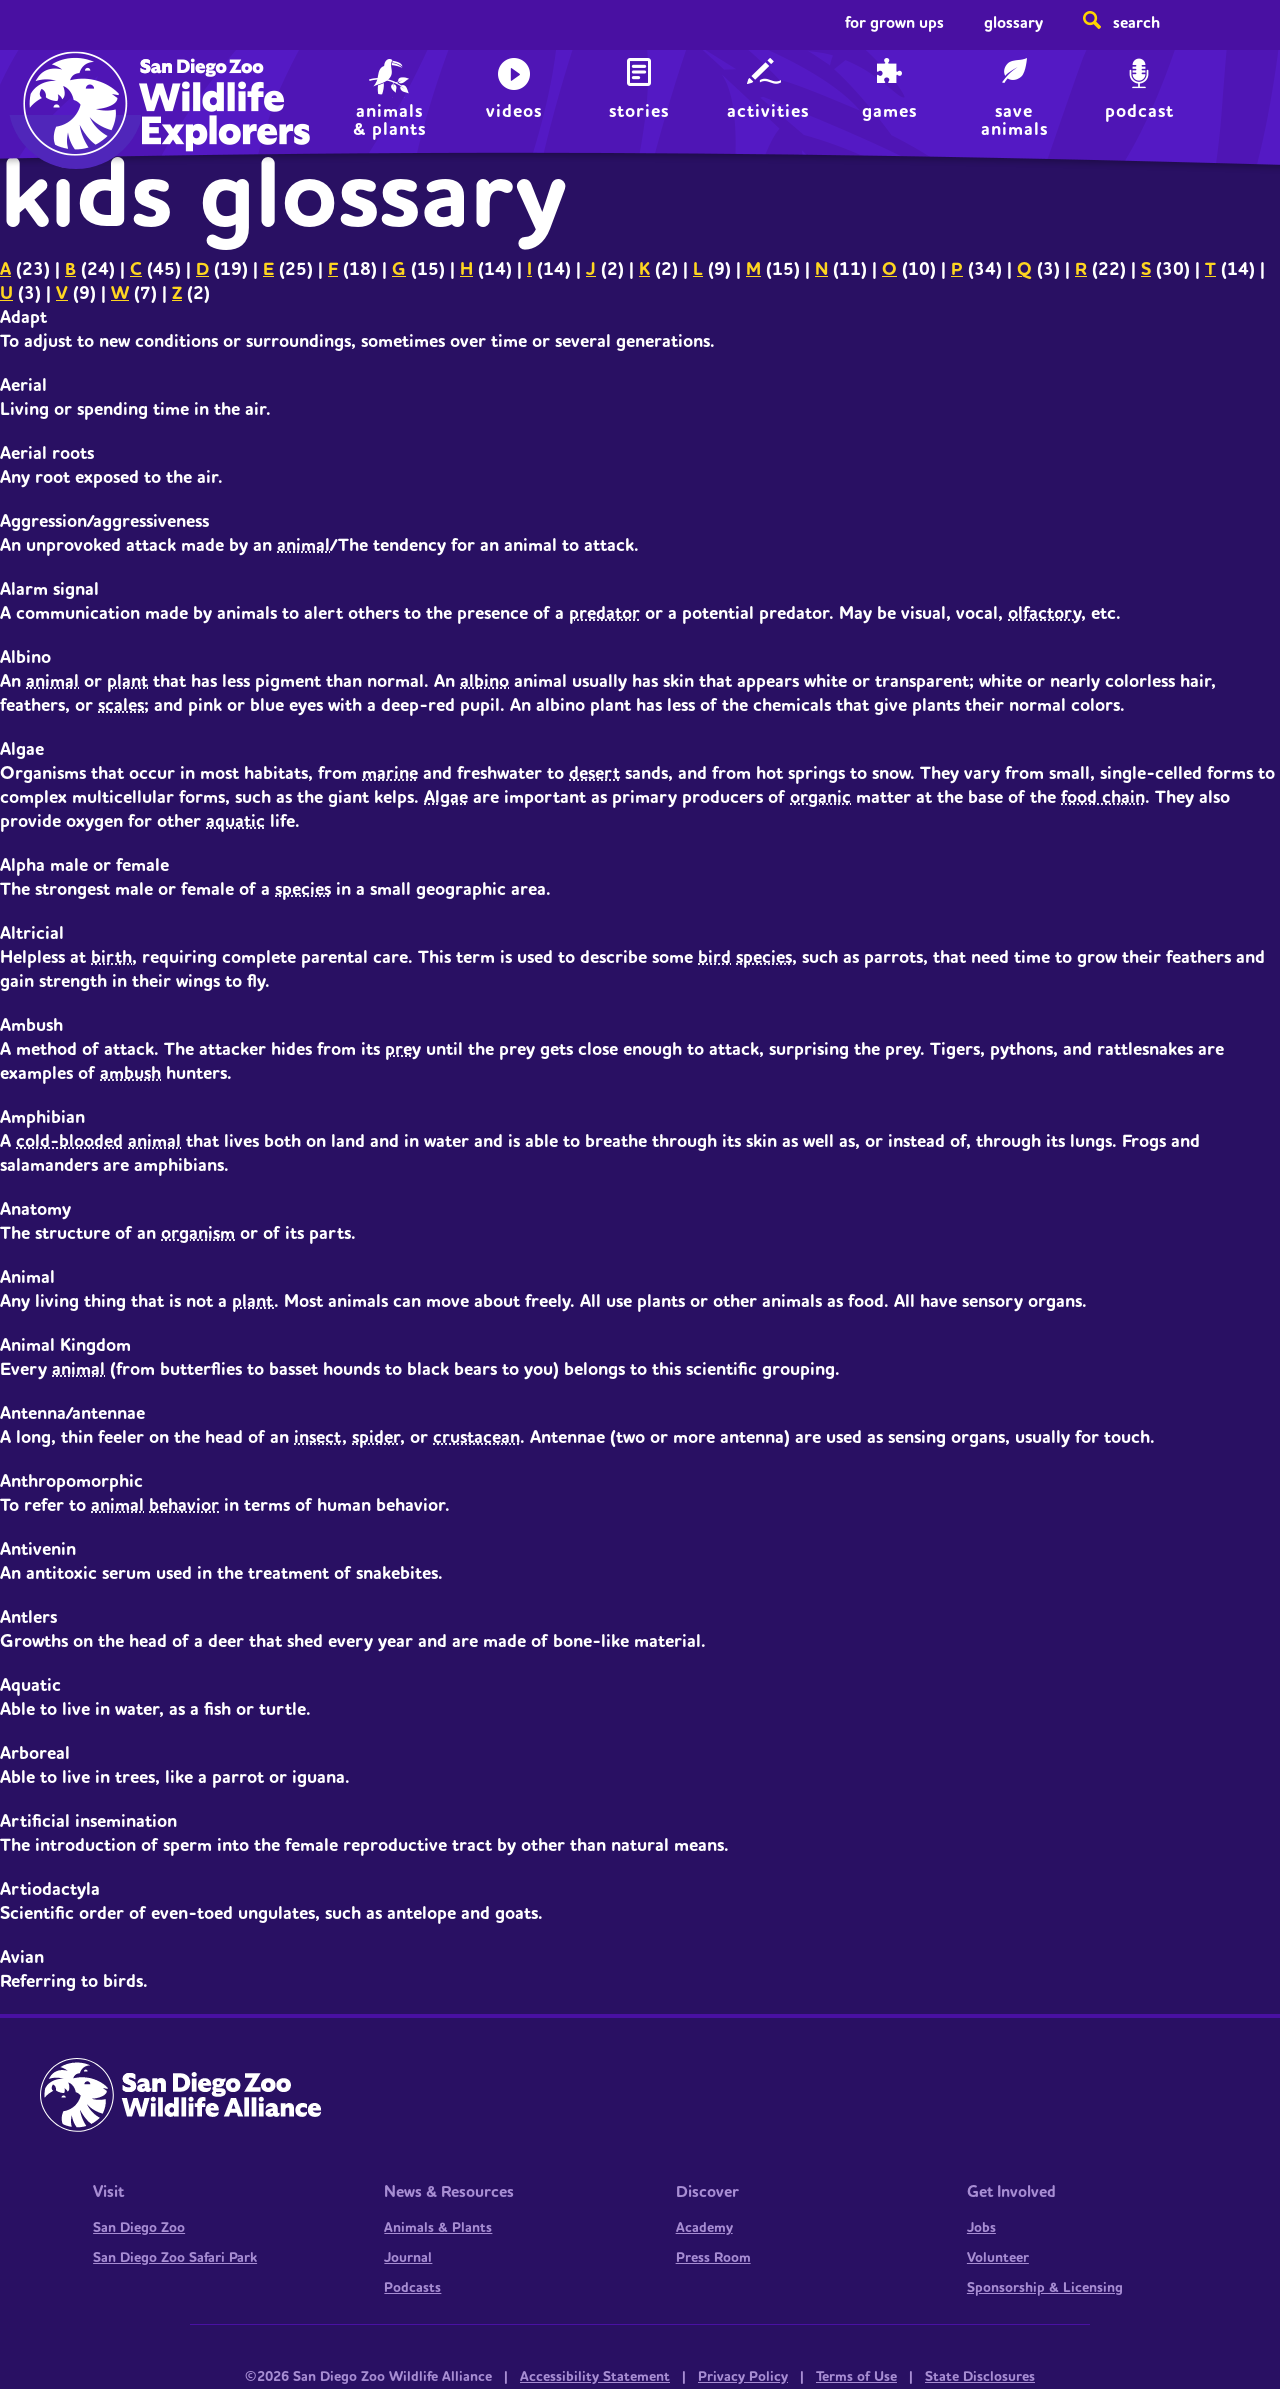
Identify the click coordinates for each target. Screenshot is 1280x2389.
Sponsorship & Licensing (1045, 2288)
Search (1136, 23)
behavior (184, 1505)
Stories (639, 111)
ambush (130, 1073)
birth (111, 957)
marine (390, 773)
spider (376, 1437)
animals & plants (389, 118)
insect (318, 1437)
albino (484, 681)
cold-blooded (69, 1141)
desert (594, 773)
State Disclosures (980, 2377)
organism (198, 1233)
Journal (408, 2258)
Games (889, 111)
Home (70, 85)
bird (714, 957)
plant (127, 681)
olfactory (1044, 613)
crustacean (476, 1437)
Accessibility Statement (595, 2377)
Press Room (713, 2258)
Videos (514, 111)
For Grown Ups (894, 23)
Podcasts (412, 2288)
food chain (1103, 797)
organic (820, 797)
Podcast (1139, 111)
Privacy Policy (743, 2377)
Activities (768, 111)
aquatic (235, 821)
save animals (1014, 118)
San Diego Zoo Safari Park (175, 2258)
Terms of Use (856, 2377)
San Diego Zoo (139, 2228)
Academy (704, 2228)
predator (604, 613)
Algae (446, 797)
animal (303, 545)
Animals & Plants (438, 2228)
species (303, 889)
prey (403, 1049)
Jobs (981, 2228)
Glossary (1013, 23)
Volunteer (998, 2258)
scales (121, 705)
